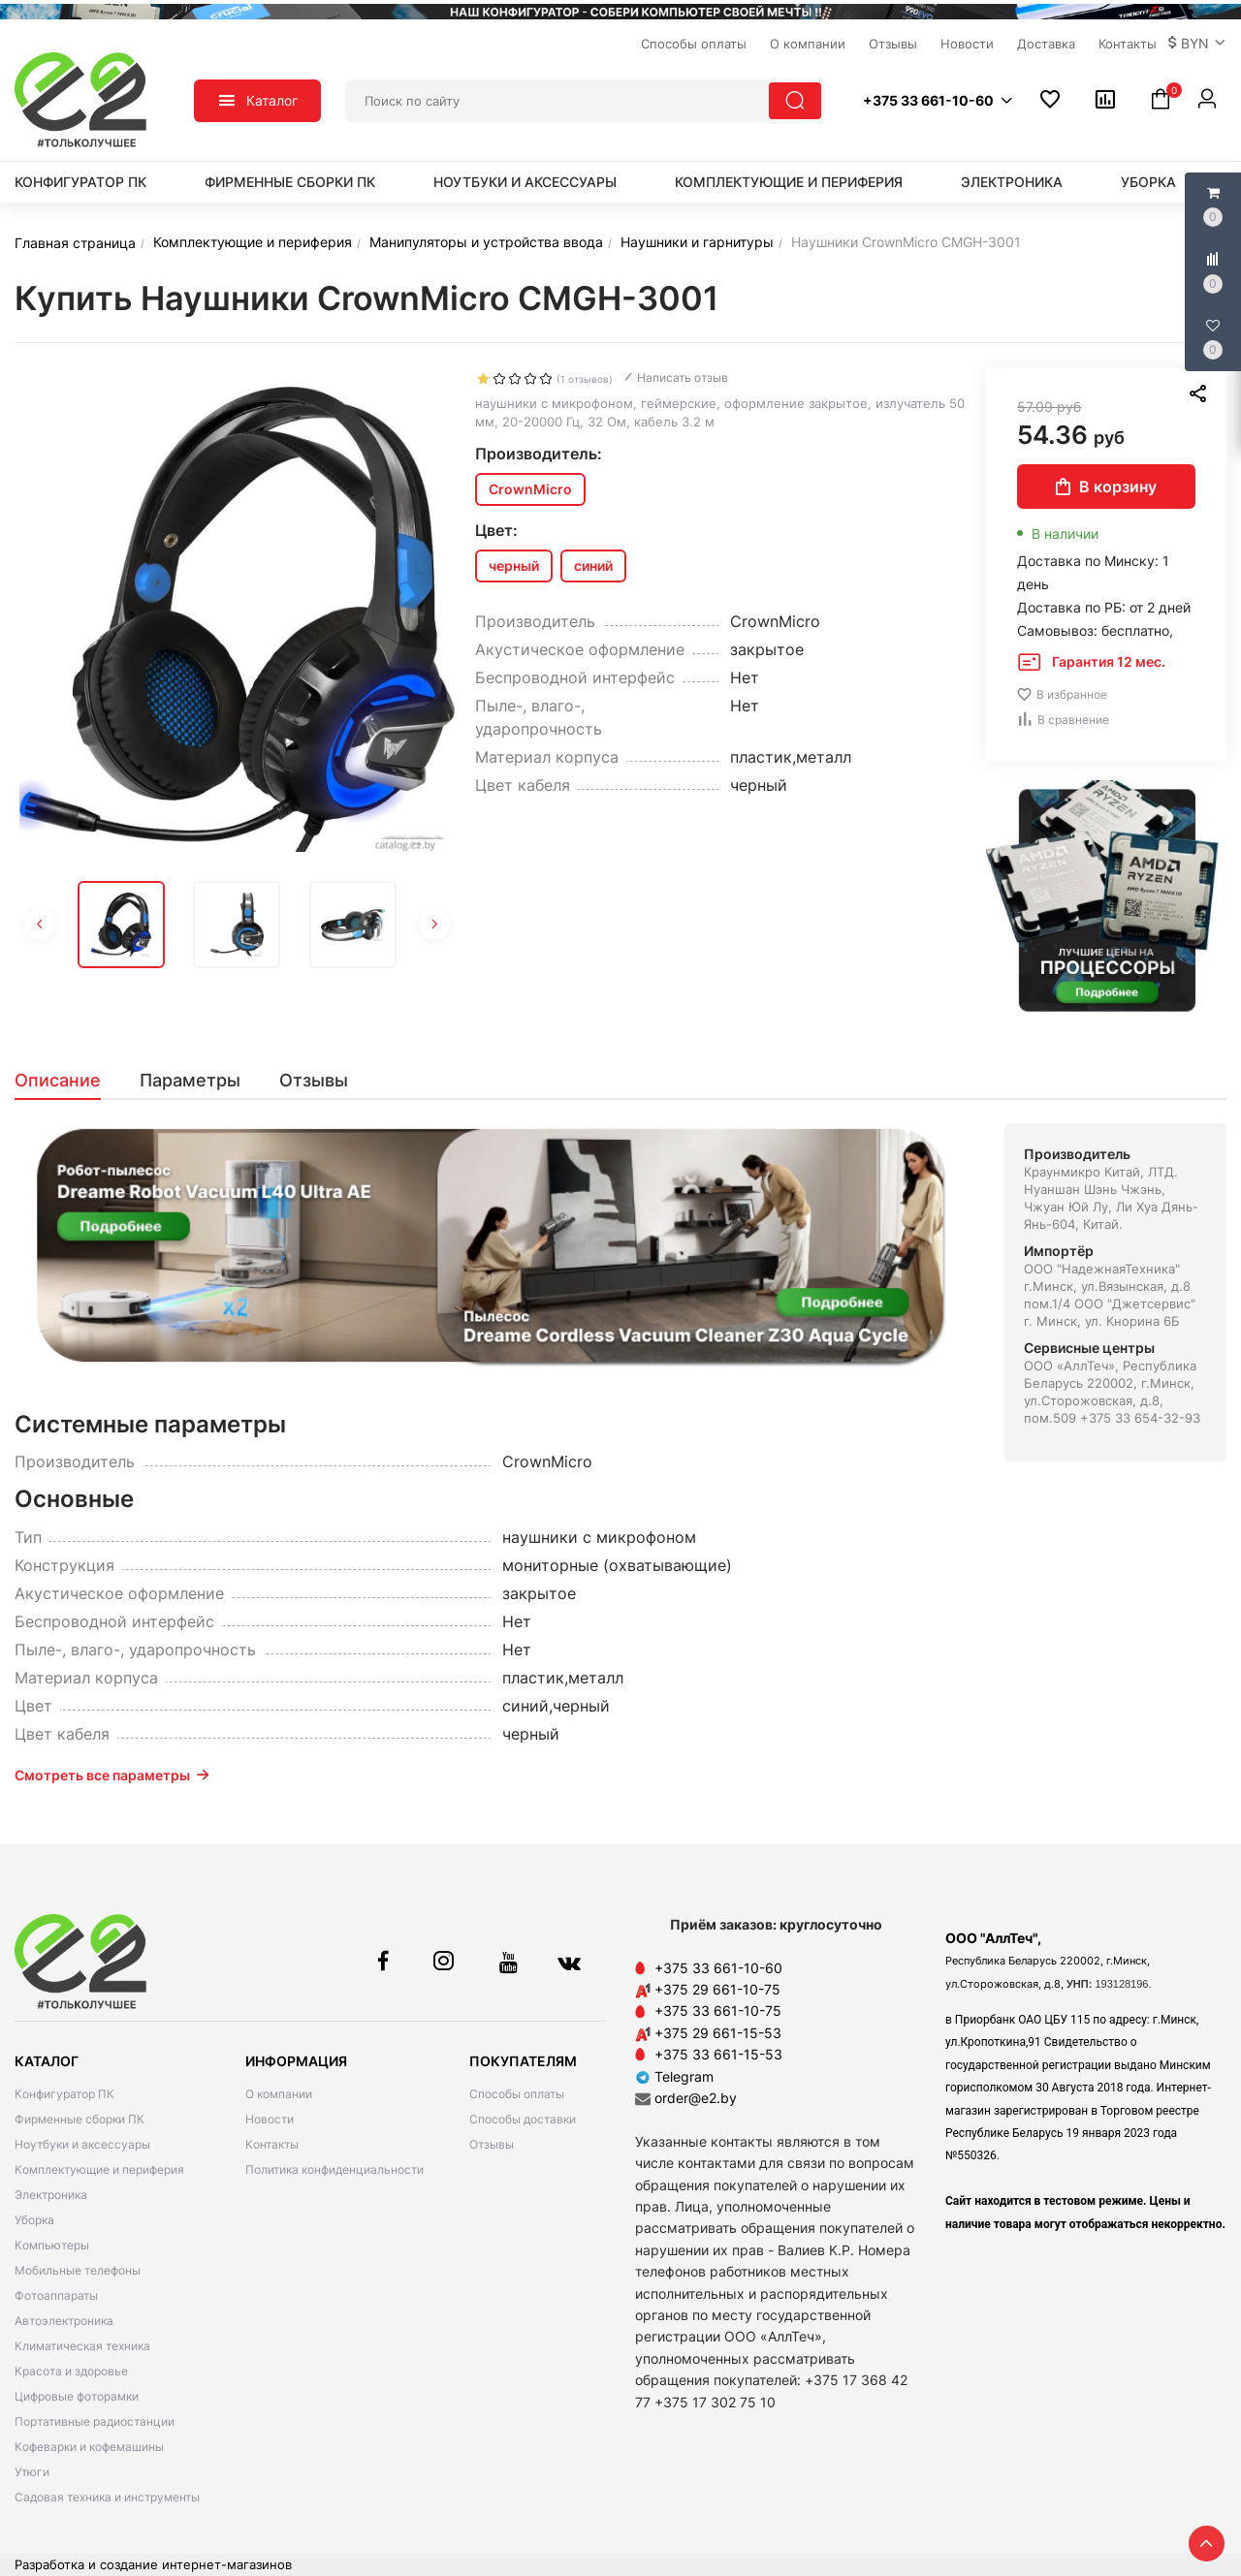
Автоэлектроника (64, 2320)
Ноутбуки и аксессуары (525, 181)
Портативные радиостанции (95, 2421)
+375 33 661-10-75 (717, 2010)
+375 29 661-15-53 (717, 2033)
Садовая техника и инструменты (107, 2497)
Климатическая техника (82, 2346)
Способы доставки (522, 2119)
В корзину (1106, 486)
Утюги (32, 2472)
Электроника (1012, 181)
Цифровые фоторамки (77, 2396)
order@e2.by (695, 2097)
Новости (269, 2119)
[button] (1197, 43)
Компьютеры (52, 2245)
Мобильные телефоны (78, 2270)
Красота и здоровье (71, 2371)
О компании (278, 2094)
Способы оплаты (516, 2094)
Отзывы (491, 2144)
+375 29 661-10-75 (717, 1989)
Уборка (1148, 181)
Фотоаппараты (56, 2295)
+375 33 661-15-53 (718, 2054)
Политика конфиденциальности (334, 2169)
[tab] (67, 1080)
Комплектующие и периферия (789, 181)
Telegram (674, 2076)
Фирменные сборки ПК (290, 181)
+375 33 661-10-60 (718, 1968)
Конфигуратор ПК (80, 181)
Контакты (272, 2144)
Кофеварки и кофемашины (89, 2446)
